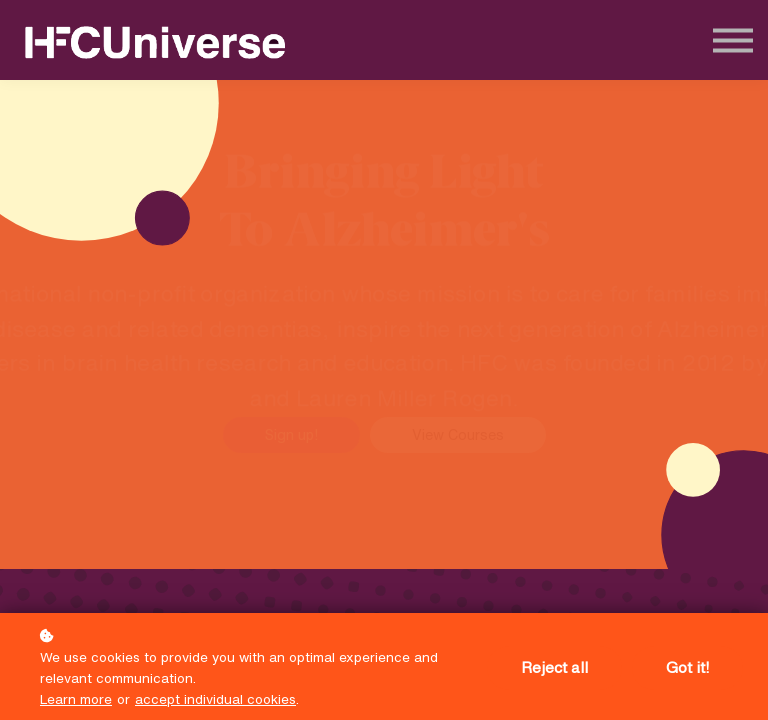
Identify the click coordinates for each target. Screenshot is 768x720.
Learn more (76, 699)
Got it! (687, 667)
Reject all (554, 667)
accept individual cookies (215, 699)
